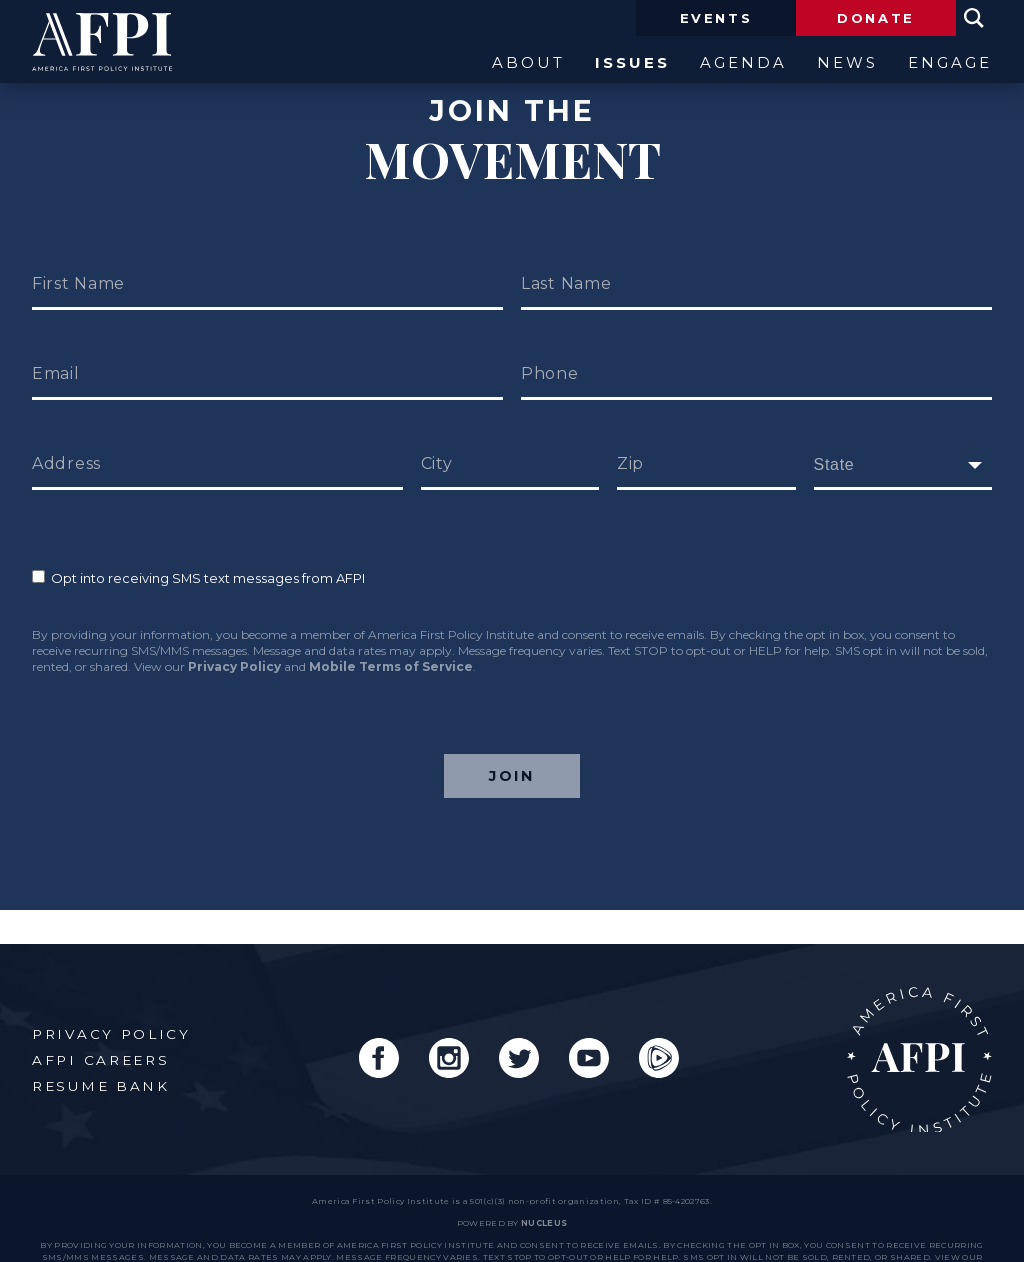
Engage (950, 63)
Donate (876, 18)
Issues (632, 63)
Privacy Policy (234, 666)
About (528, 63)
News (847, 63)
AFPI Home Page (919, 1026)
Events (716, 18)
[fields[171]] (903, 465)
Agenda (743, 63)
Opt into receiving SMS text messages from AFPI (198, 578)
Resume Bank (101, 1052)
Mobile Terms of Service (391, 666)
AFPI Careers (100, 1026)
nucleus (544, 1190)
